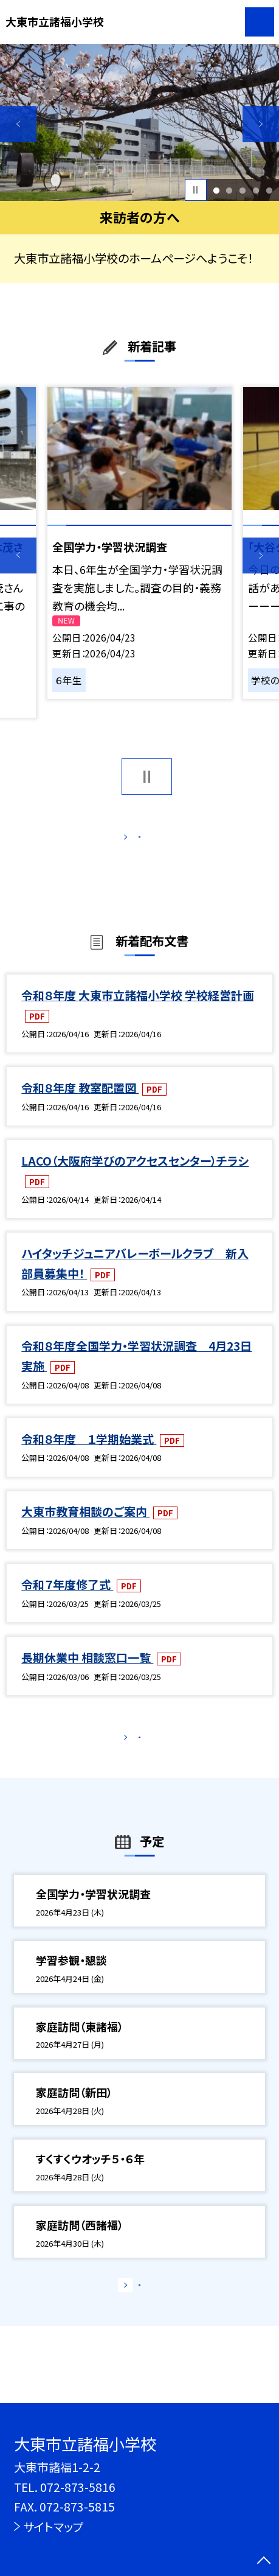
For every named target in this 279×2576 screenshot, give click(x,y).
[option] (139, 122)
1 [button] (216, 190)
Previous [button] (18, 124)
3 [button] (242, 190)
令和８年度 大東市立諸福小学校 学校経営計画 (137, 1010)
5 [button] (269, 190)
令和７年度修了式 (67, 1600)
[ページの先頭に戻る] (264, 2561)
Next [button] (261, 124)
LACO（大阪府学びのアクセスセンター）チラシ (135, 1175)
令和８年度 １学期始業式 (88, 1454)
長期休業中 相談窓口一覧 (87, 1673)
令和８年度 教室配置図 (80, 1103)
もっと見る (132, 840)
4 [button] (256, 190)
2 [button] (229, 190)
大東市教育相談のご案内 (85, 1527)
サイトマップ (53, 2526)
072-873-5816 (77, 2487)
